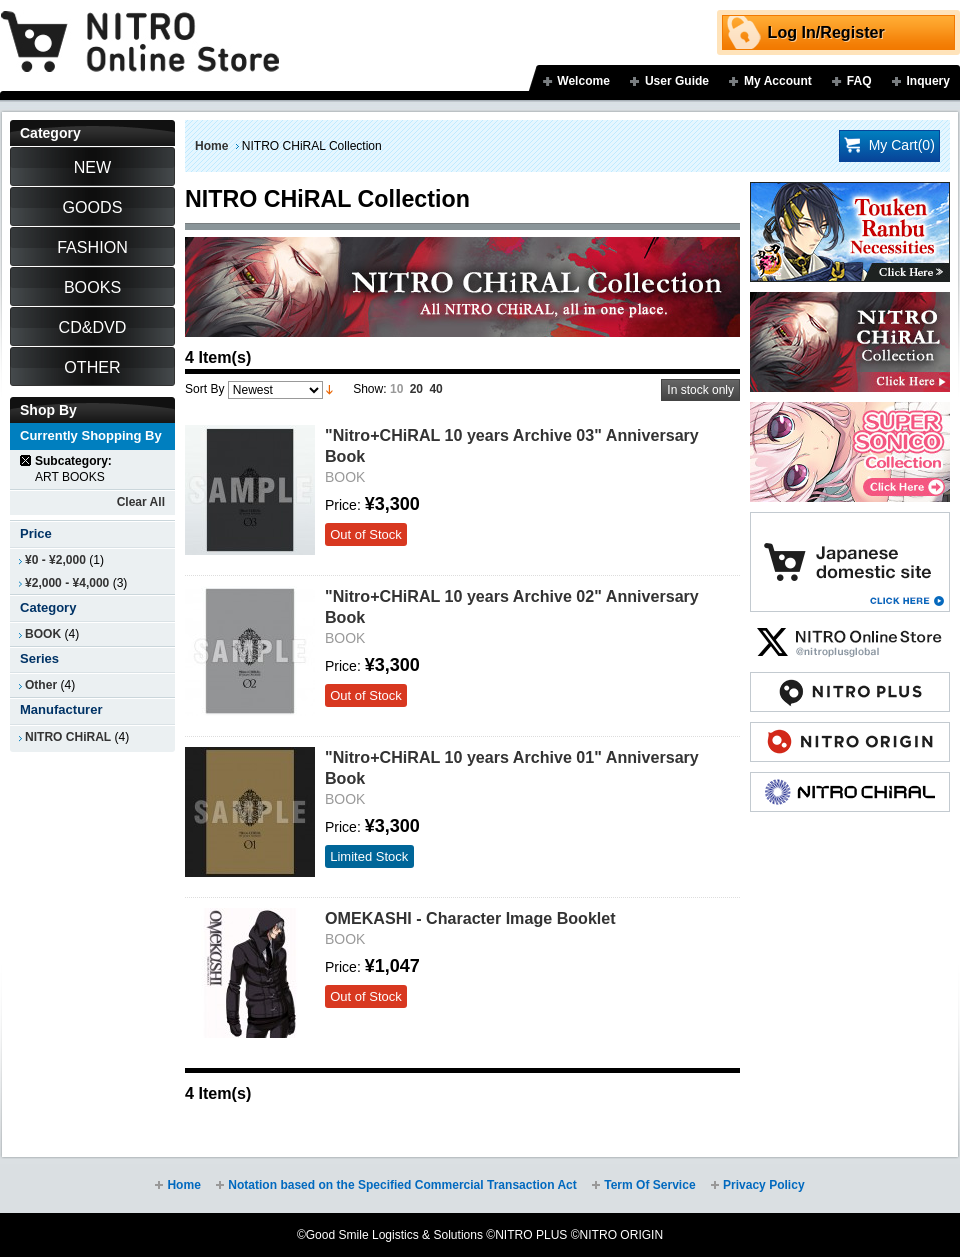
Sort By (204, 389)
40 (435, 389)
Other (41, 685)
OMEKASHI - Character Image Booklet (470, 918)
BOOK (43, 634)
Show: (369, 389)
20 (416, 389)
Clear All (141, 502)
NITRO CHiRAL (68, 737)
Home (211, 146)
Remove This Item (26, 460)
